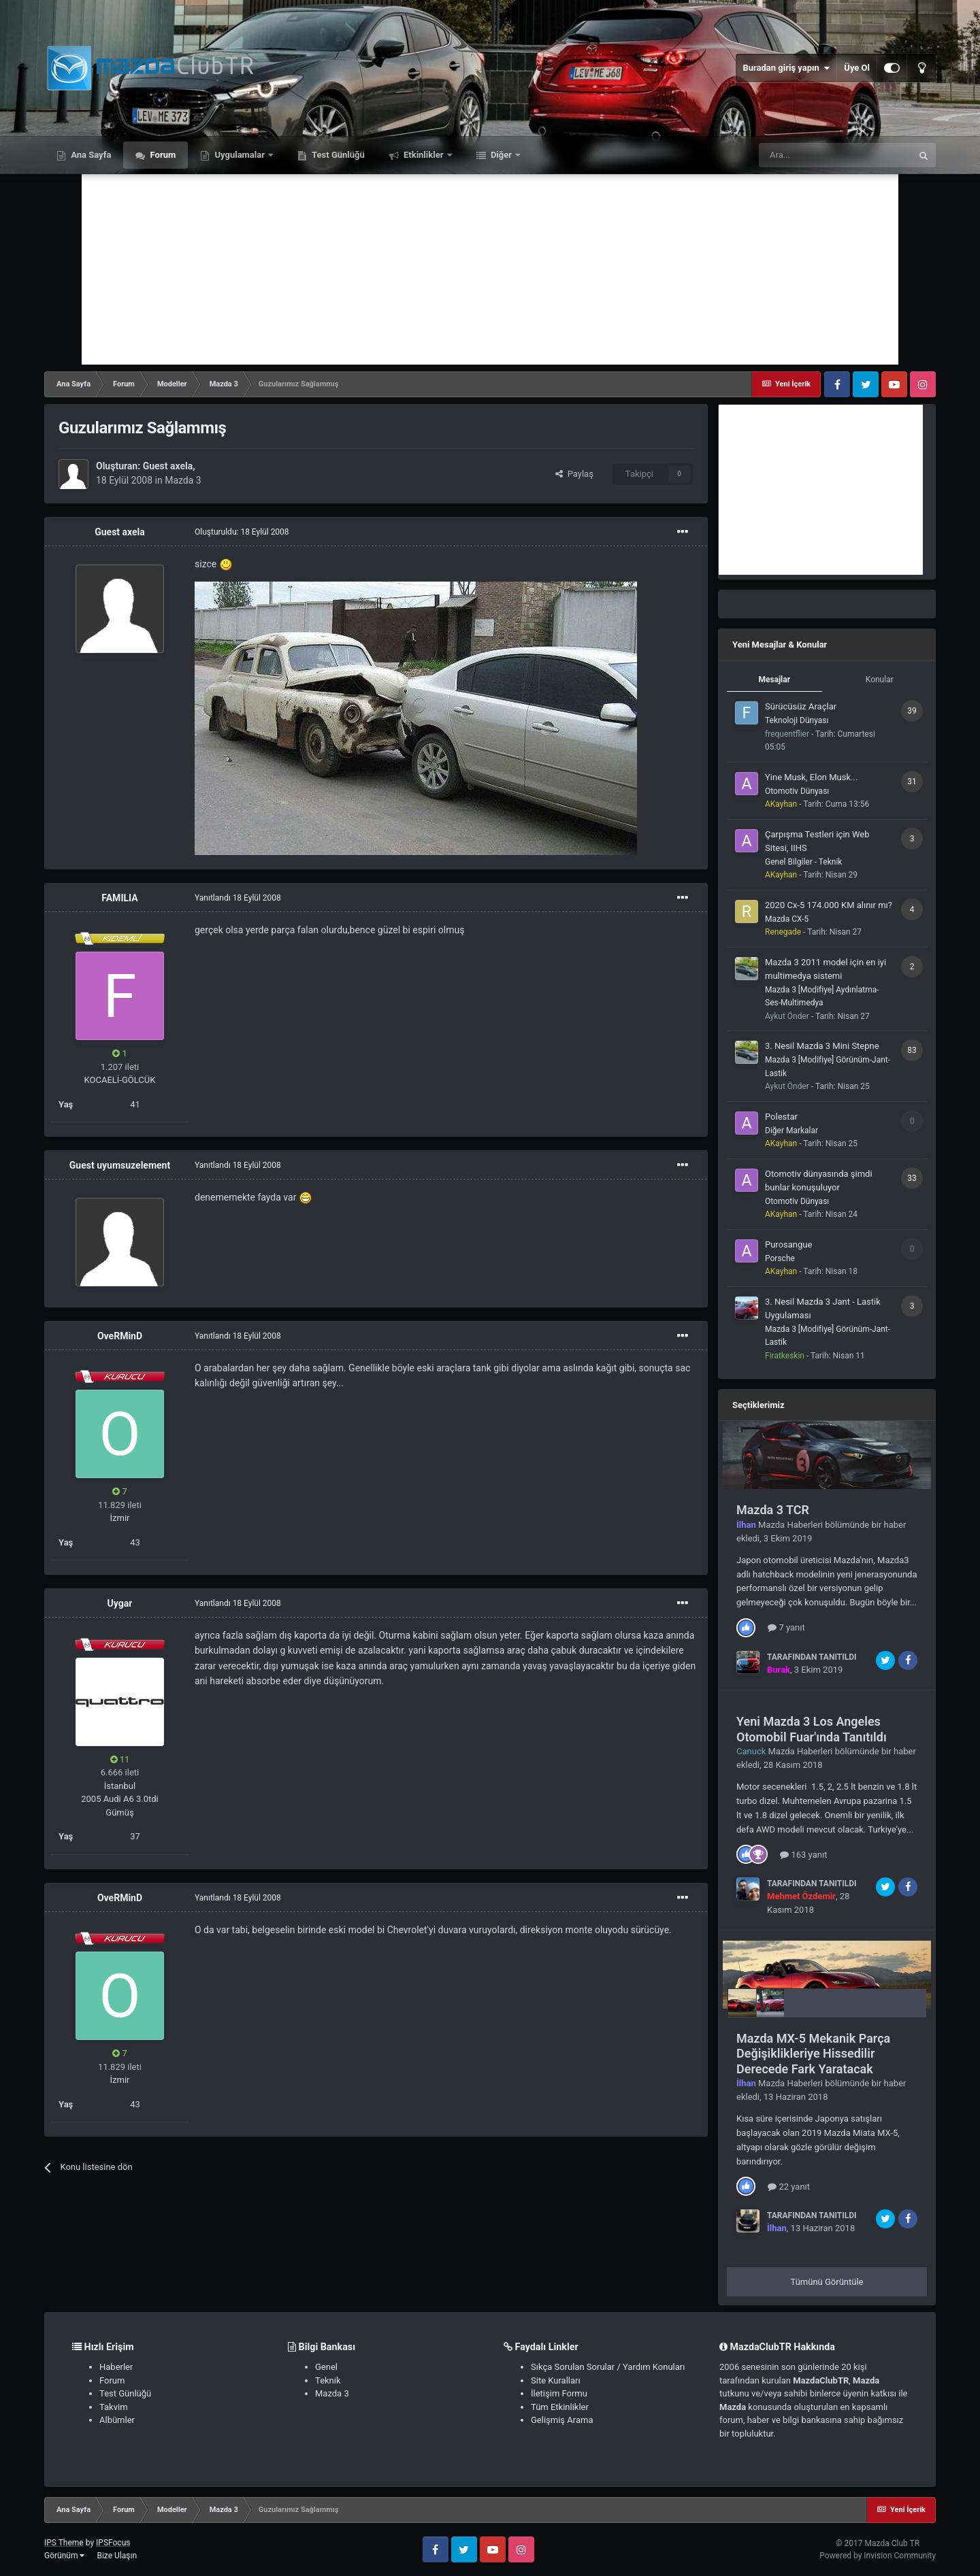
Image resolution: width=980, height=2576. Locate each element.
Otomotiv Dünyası (797, 791)
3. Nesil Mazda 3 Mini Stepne (822, 1046)
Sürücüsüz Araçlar (800, 706)
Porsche (780, 1258)
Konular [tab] (880, 679)
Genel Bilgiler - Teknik (803, 862)
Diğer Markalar (791, 1130)
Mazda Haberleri (790, 1525)
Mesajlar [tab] (774, 679)
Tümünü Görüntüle (827, 2282)
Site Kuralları (556, 2380)
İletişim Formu (559, 2393)
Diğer (501, 155)
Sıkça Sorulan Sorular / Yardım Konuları (608, 2367)
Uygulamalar (239, 155)
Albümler (117, 2420)
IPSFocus (113, 2542)
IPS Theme (64, 2542)
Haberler (116, 2367)
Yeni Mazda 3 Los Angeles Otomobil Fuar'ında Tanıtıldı (811, 1729)
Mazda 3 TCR (772, 1510)
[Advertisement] (490, 269)
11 (120, 1759)
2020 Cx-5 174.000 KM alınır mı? (828, 905)
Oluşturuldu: (242, 532)
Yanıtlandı (238, 898)
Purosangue (788, 1244)
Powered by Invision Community (877, 2555)
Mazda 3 (183, 480)
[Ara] (835, 155)
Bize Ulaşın (117, 2555)
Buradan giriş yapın (786, 68)
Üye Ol (857, 68)
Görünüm (64, 2555)
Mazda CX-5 (786, 919)
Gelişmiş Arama (562, 2420)
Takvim (113, 2407)
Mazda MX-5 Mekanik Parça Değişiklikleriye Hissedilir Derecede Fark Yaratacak (813, 2053)
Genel (326, 2367)
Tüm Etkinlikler (560, 2407)
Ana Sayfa (90, 155)
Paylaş (574, 474)
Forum (162, 155)
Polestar (781, 1116)
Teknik (328, 2380)
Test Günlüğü (337, 155)
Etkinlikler (424, 155)
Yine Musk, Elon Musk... (811, 777)
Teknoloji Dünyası (796, 720)
